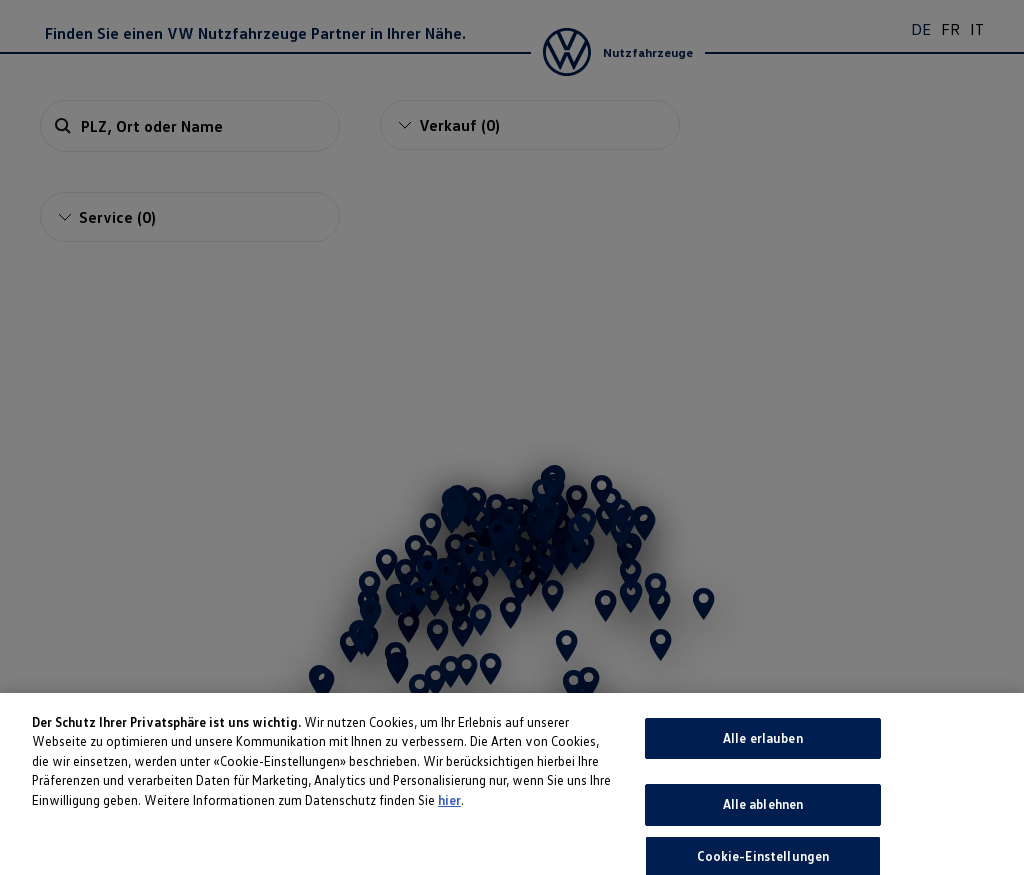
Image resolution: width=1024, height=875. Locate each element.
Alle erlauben (763, 775)
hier (449, 837)
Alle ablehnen (763, 841)
